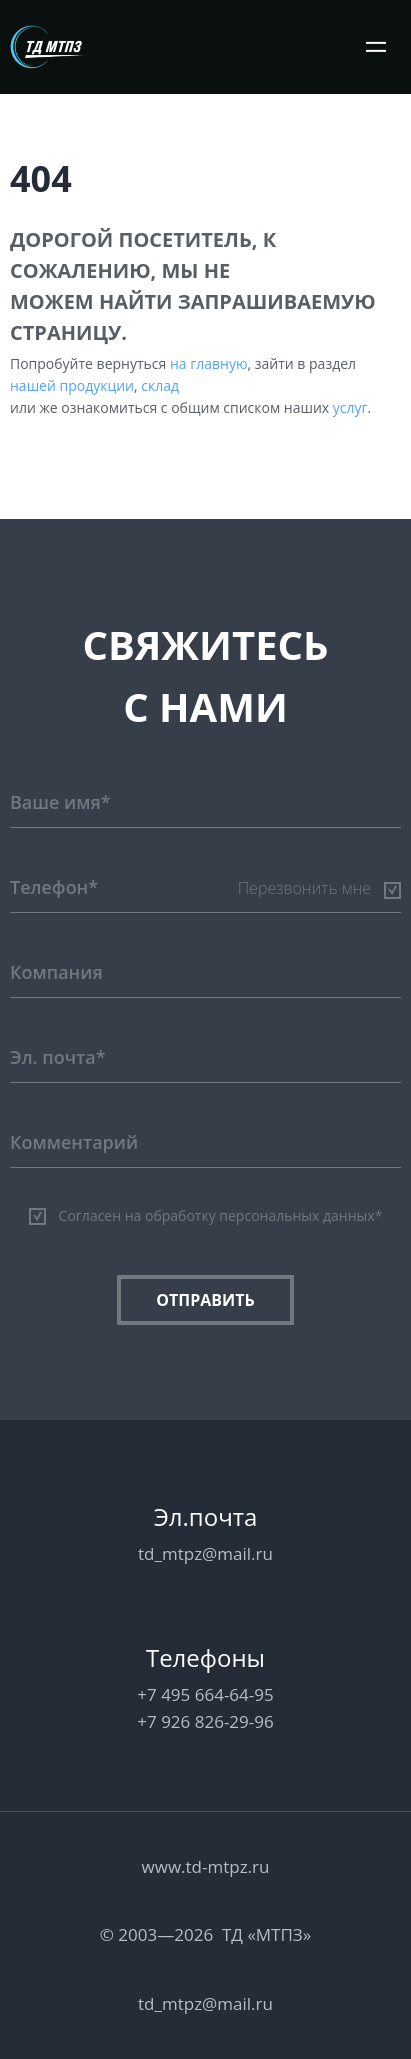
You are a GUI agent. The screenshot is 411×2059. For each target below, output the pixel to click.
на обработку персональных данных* (254, 1215)
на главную (209, 363)
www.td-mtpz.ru (206, 1866)
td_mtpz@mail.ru (205, 1553)
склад (160, 385)
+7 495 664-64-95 (205, 1694)
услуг (350, 407)
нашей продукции (72, 385)
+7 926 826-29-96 (205, 1721)
